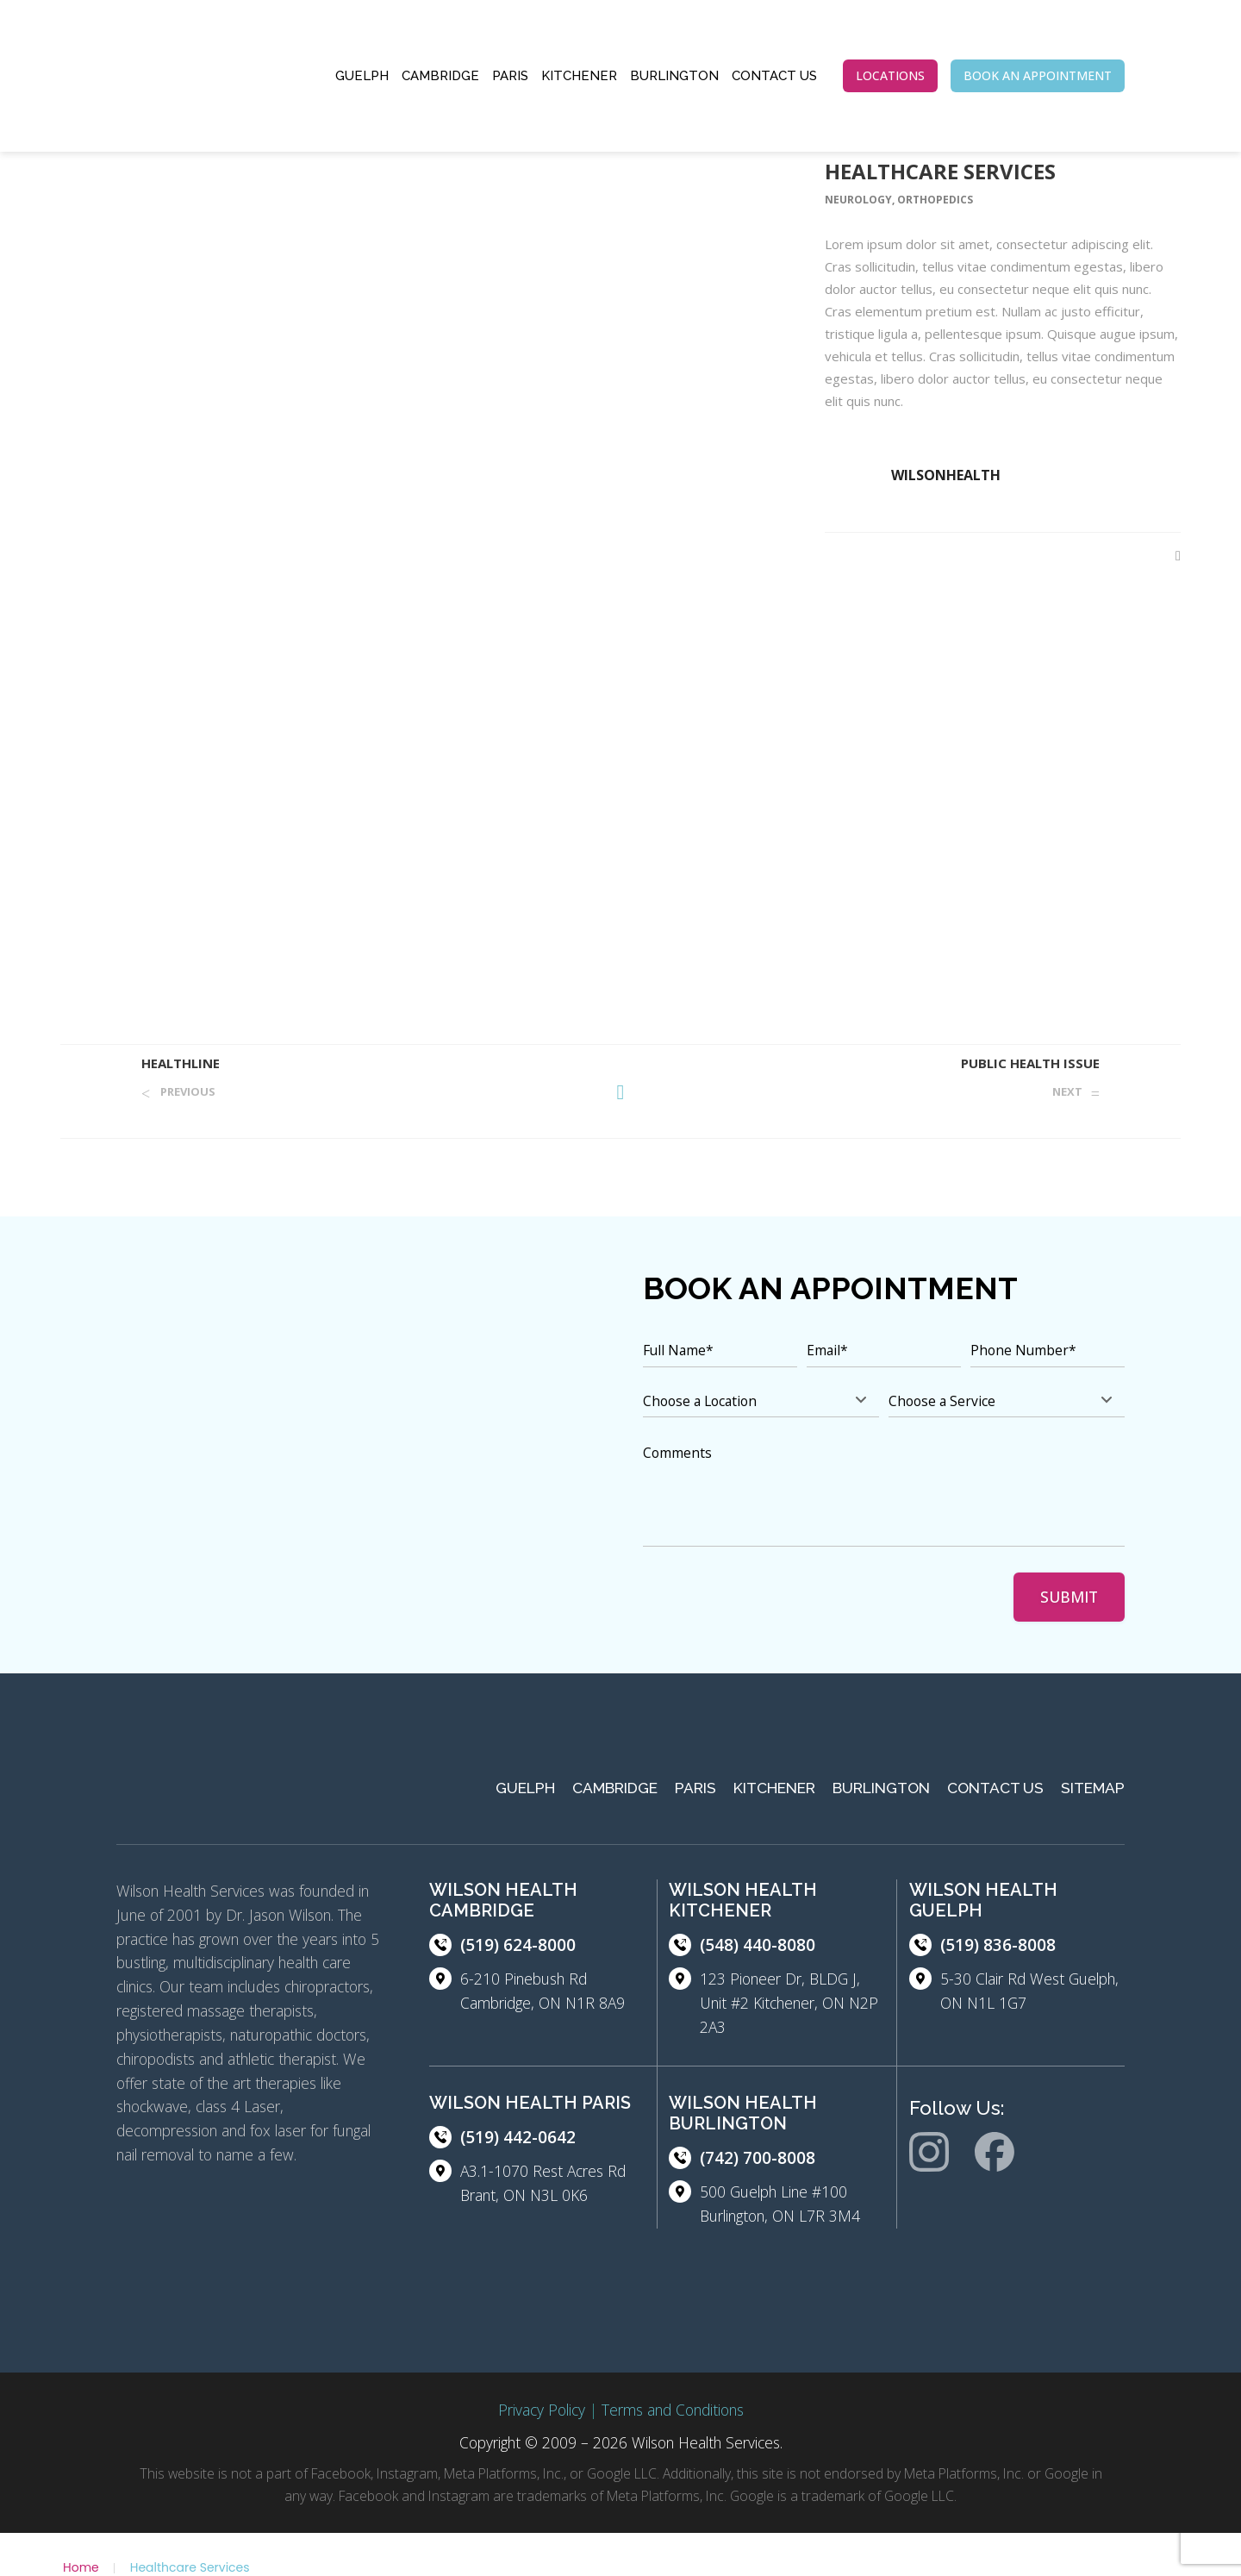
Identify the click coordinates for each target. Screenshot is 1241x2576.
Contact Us (774, 76)
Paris (510, 76)
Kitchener (579, 76)
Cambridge (440, 76)
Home (81, 2567)
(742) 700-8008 (757, 2158)
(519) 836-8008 (998, 1945)
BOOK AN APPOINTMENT (1037, 75)
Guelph (362, 76)
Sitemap (1093, 1788)
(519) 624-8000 (518, 1945)
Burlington (674, 76)
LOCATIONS (890, 75)
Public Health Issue (1030, 1063)
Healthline (180, 1063)
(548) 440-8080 (757, 1945)
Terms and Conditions (673, 2409)
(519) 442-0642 (518, 2137)
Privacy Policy (541, 2409)
